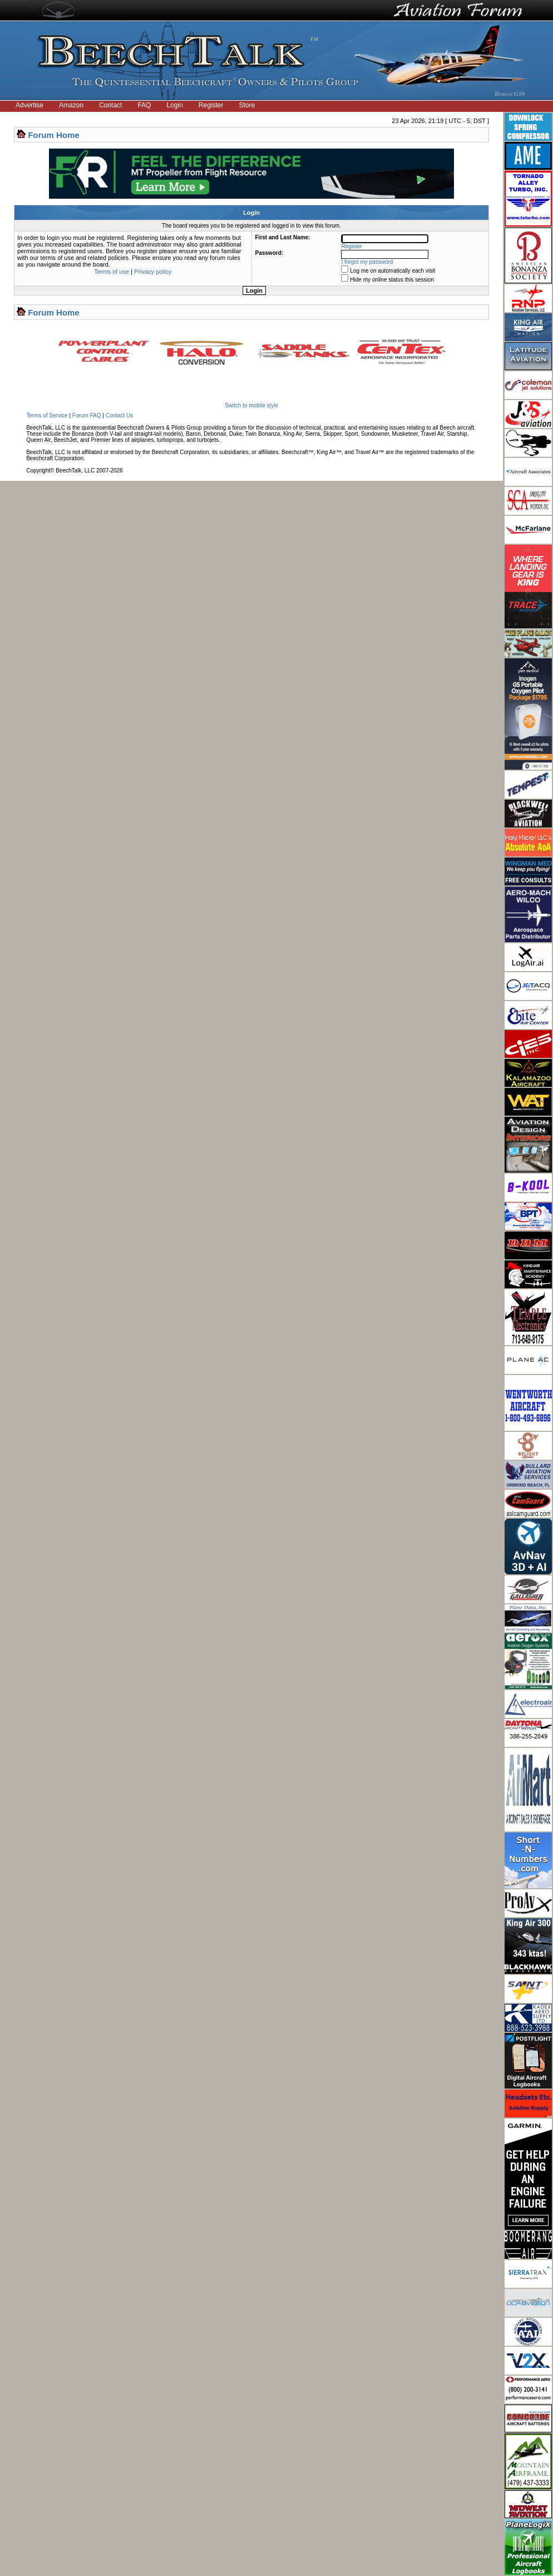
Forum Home (54, 135)
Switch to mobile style (251, 405)
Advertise (29, 105)
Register (211, 105)
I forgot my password (367, 262)
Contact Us (119, 415)
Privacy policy (152, 271)
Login (174, 105)
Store (247, 105)
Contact (110, 105)
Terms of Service (46, 415)
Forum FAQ (86, 415)
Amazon (71, 105)
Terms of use (111, 271)
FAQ (144, 105)
